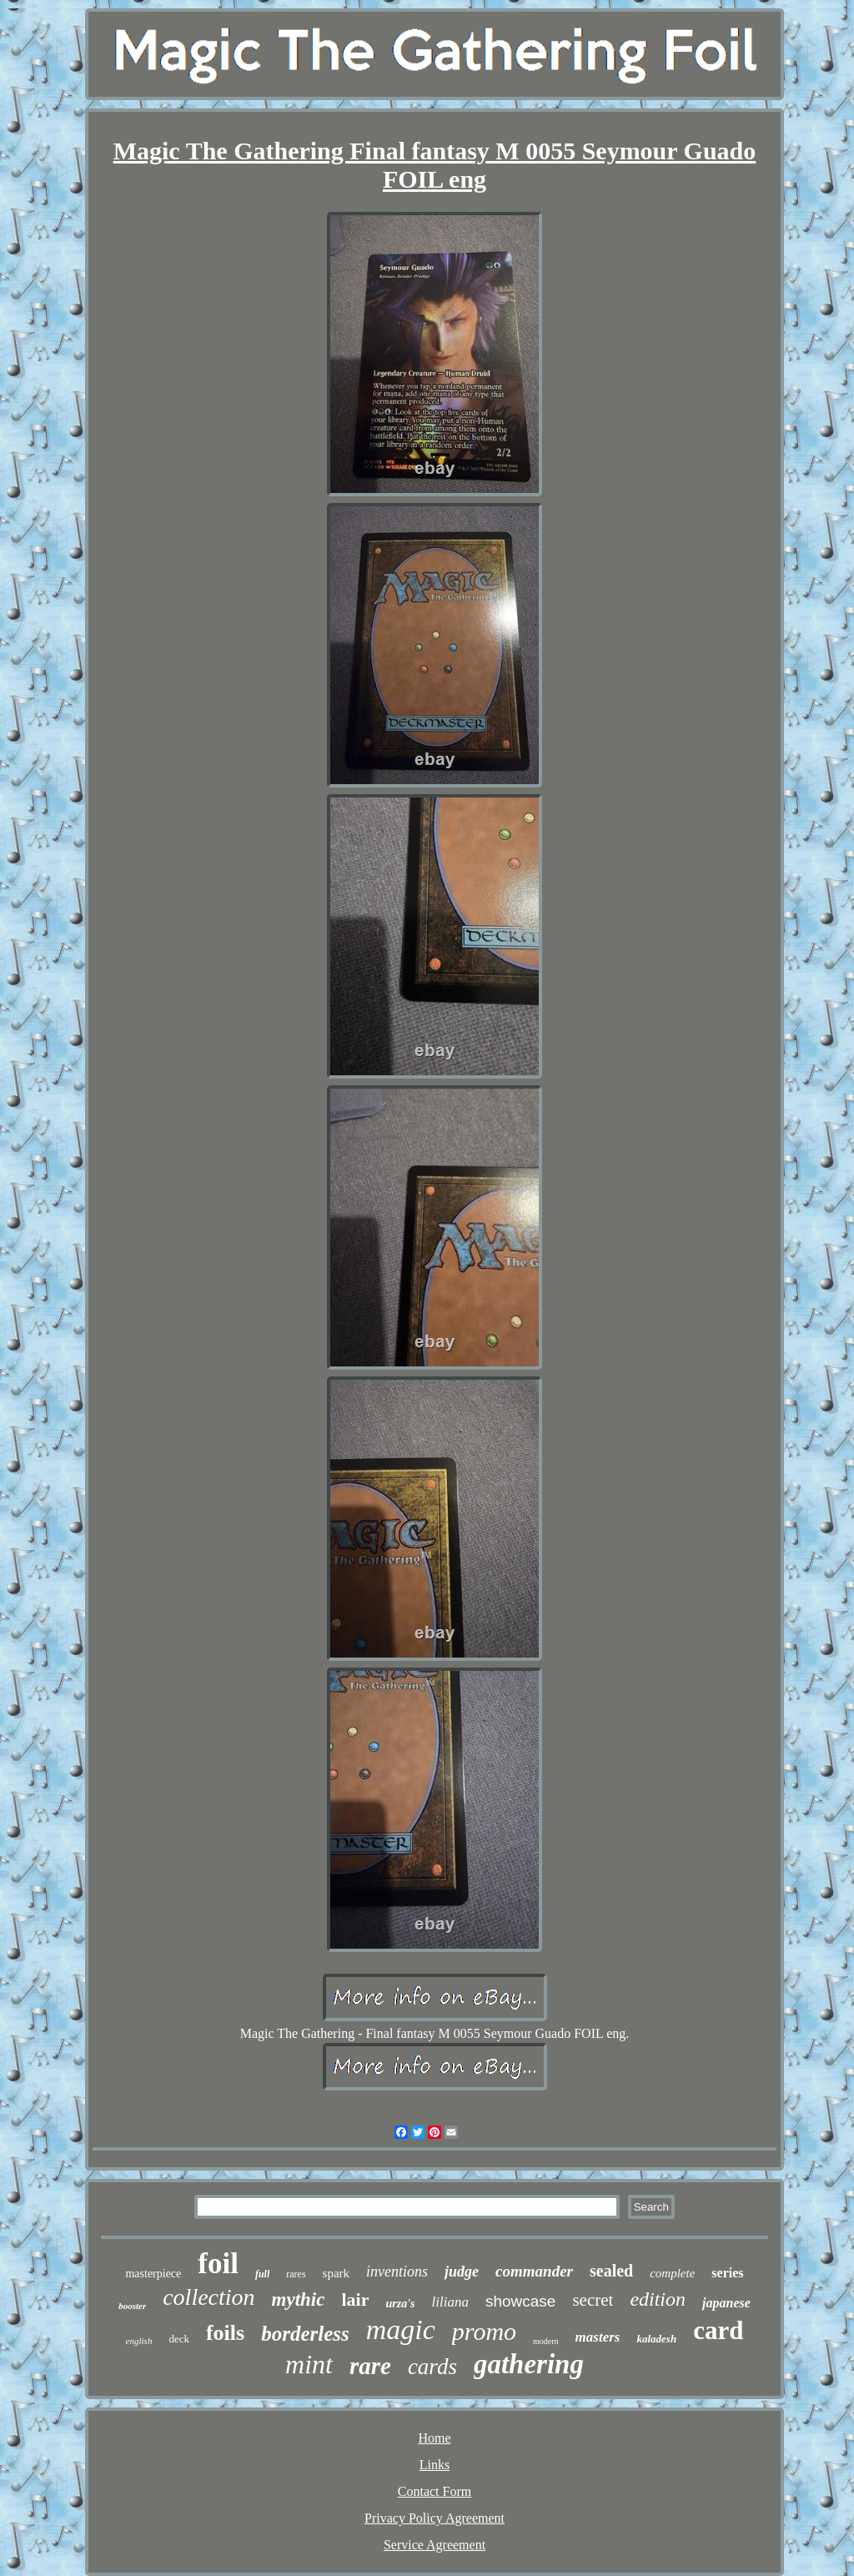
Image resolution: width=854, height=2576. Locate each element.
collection (208, 2297)
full (262, 2274)
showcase (520, 2301)
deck (178, 2338)
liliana (450, 2302)
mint (309, 2364)
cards (432, 2366)
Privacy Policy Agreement (434, 2518)
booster (132, 2306)
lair (355, 2299)
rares (295, 2274)
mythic (298, 2299)
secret (592, 2300)
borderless (305, 2333)
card (718, 2330)
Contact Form (434, 2491)
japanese (726, 2303)
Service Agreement (434, 2545)
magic (400, 2329)
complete (672, 2273)
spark (336, 2273)
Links (434, 2465)
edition (658, 2299)
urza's (399, 2303)
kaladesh (656, 2338)
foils (225, 2333)
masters (597, 2337)
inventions (397, 2271)
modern (546, 2341)
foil (218, 2263)
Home (434, 2438)
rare (370, 2365)
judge (462, 2271)
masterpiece (153, 2273)
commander (534, 2271)
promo (484, 2331)
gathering (529, 2364)
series (727, 2273)
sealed (611, 2271)
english (139, 2341)
